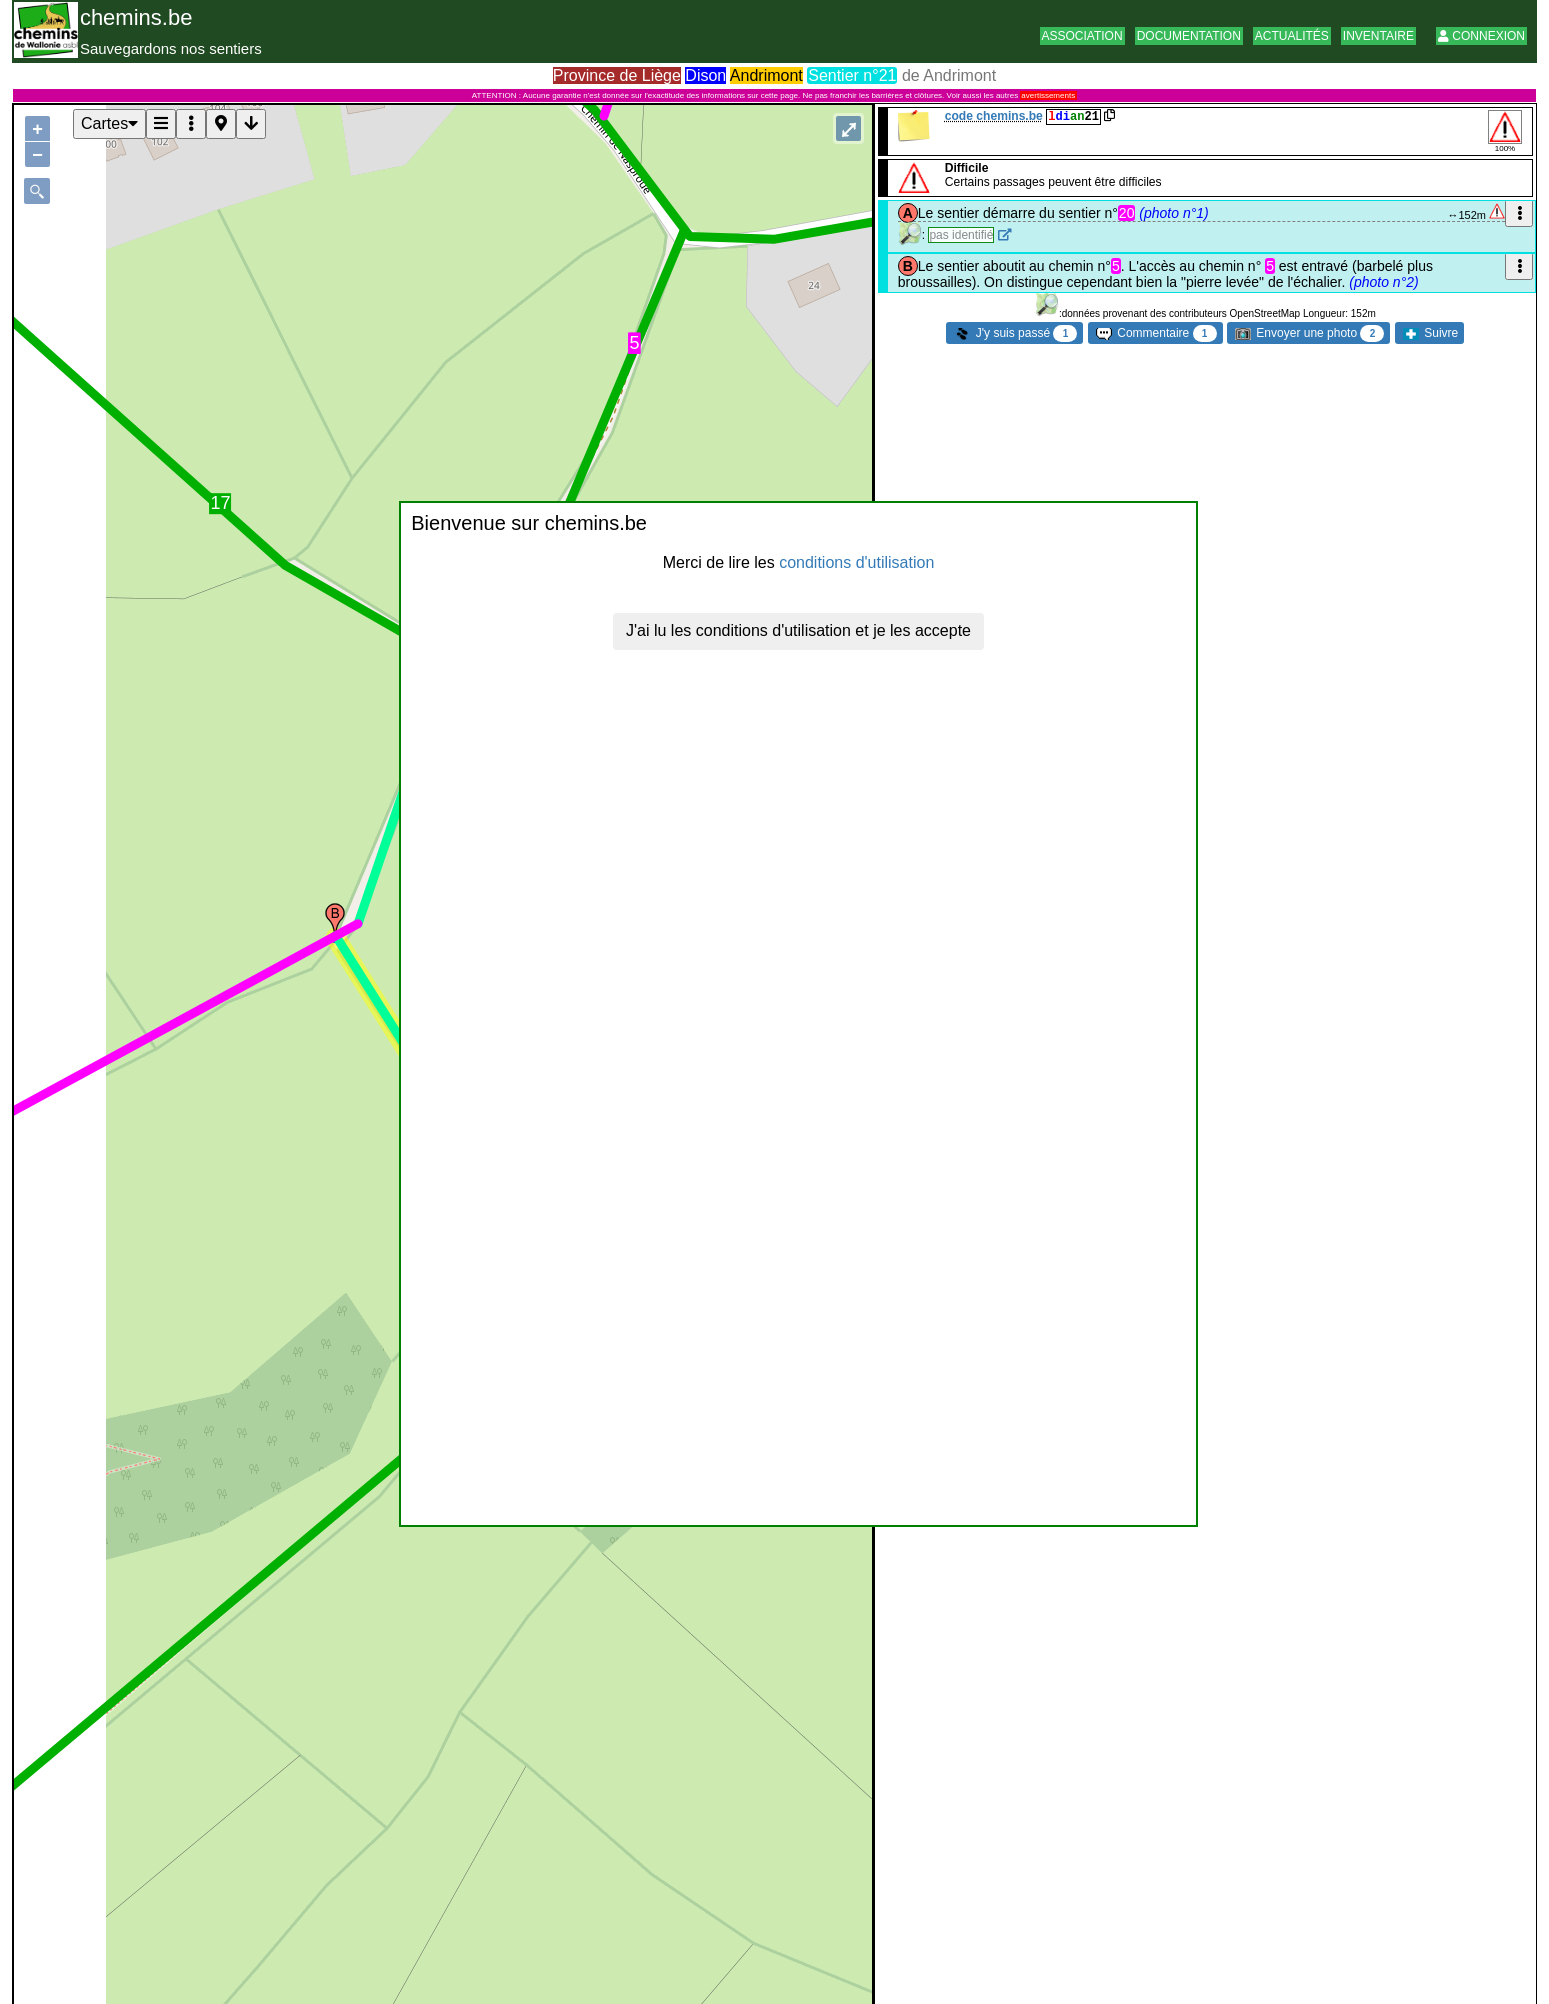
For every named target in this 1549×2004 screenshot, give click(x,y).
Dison (705, 75)
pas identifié (961, 235)
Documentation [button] (1189, 36)
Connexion (1481, 36)
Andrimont (766, 75)
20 (1127, 213)
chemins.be (136, 17)
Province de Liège (617, 75)
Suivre (1430, 333)
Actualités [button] (1292, 36)
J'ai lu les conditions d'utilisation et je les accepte (798, 630)
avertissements (1048, 95)
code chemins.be (994, 116)
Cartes (109, 123)
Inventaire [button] (1378, 36)
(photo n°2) (1383, 282)
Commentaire (1156, 333)
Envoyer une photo (1309, 333)
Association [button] (1082, 36)
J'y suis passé (1015, 333)
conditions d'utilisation (856, 562)
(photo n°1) (1173, 213)
